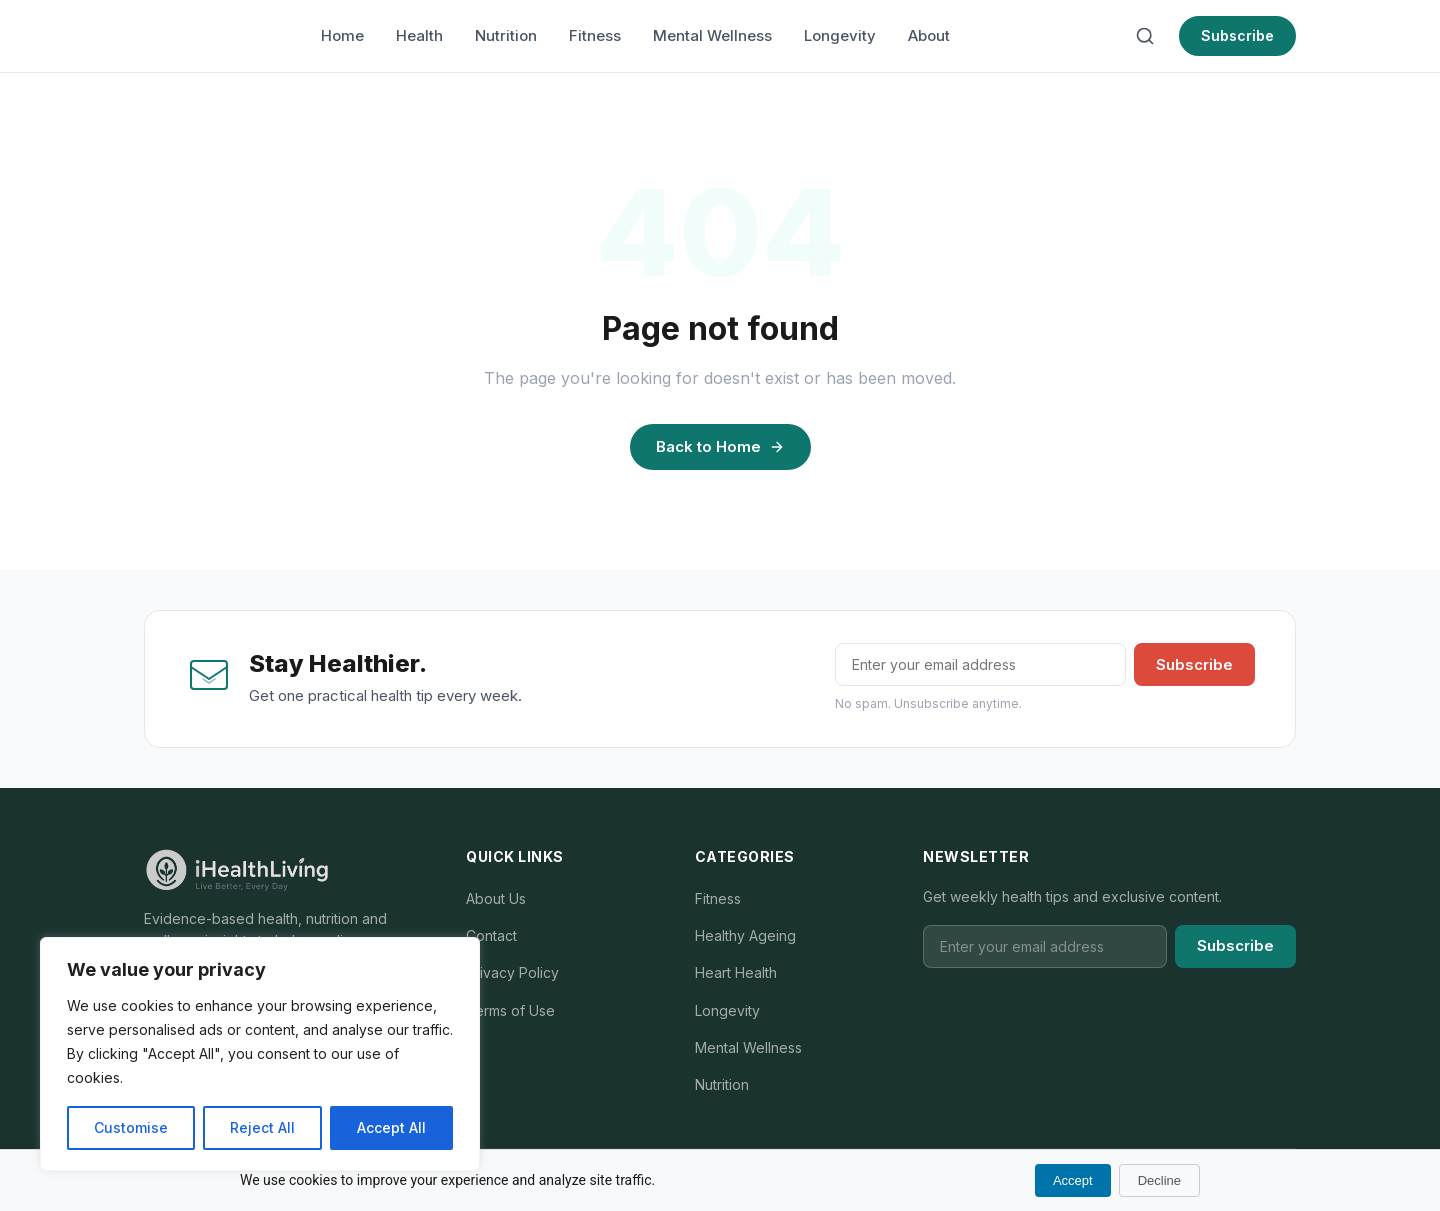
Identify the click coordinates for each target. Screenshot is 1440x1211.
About (929, 35)
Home (342, 35)
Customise (131, 1127)
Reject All (262, 1127)
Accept (1073, 1180)
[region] (260, 1054)
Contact (491, 935)
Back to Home (720, 446)
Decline (1159, 1180)
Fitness (595, 35)
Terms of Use (510, 1010)
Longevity (840, 35)
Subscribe (1237, 35)
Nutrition (506, 35)
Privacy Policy (512, 972)
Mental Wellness (712, 35)
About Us (496, 898)
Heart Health (736, 972)
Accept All (391, 1127)
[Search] (1145, 36)
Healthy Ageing (745, 935)
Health (419, 35)
